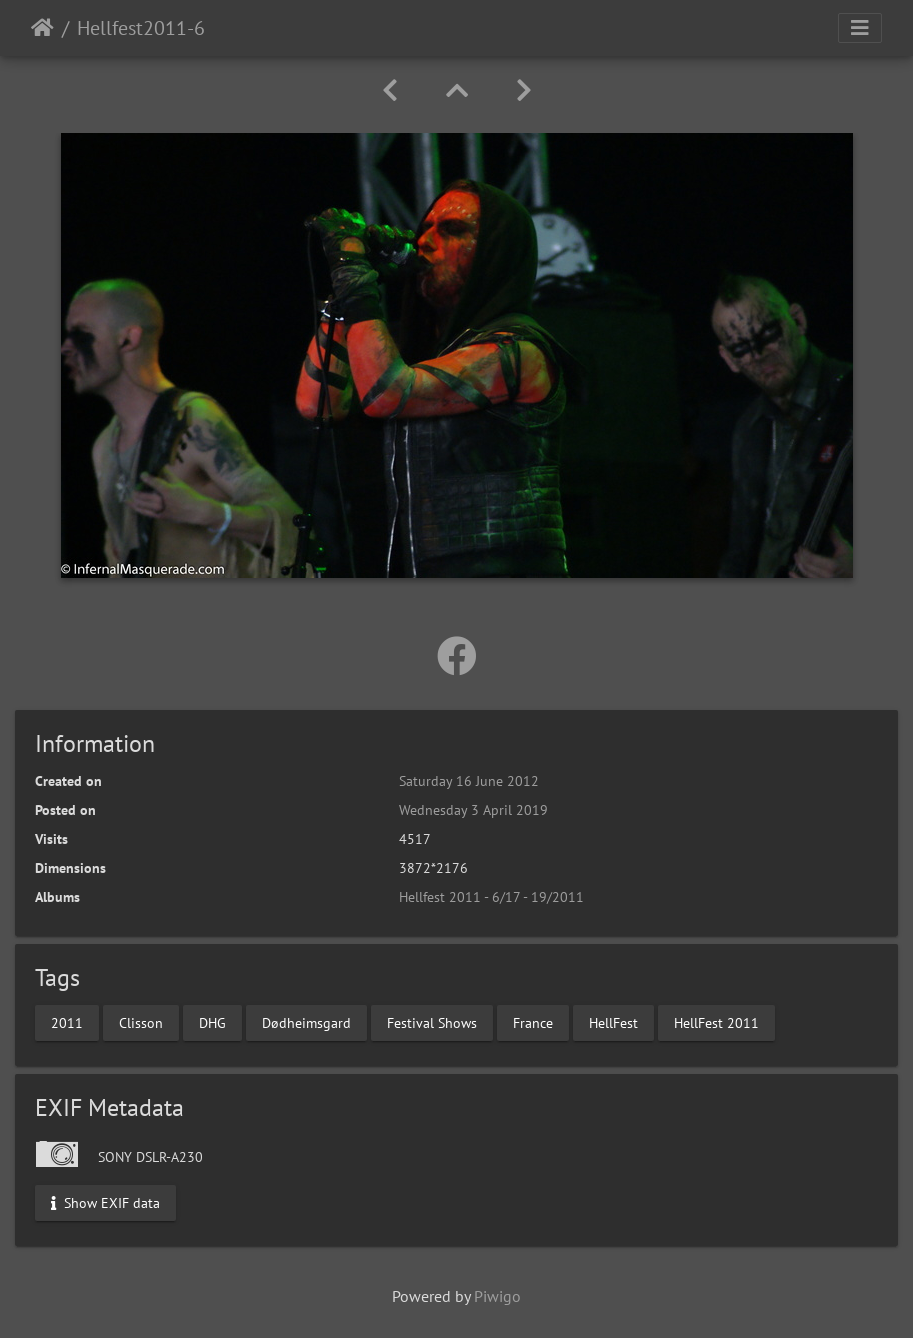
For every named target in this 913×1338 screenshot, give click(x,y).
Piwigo (497, 1296)
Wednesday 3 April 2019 (473, 810)
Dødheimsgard (306, 1022)
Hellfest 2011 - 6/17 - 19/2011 (491, 897)
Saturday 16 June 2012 (469, 781)
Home (42, 28)
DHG (212, 1022)
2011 (67, 1022)
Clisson (141, 1022)
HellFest (613, 1022)
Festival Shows (432, 1022)
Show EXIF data (105, 1202)
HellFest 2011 (716, 1022)
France (533, 1022)
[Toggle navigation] (860, 28)
